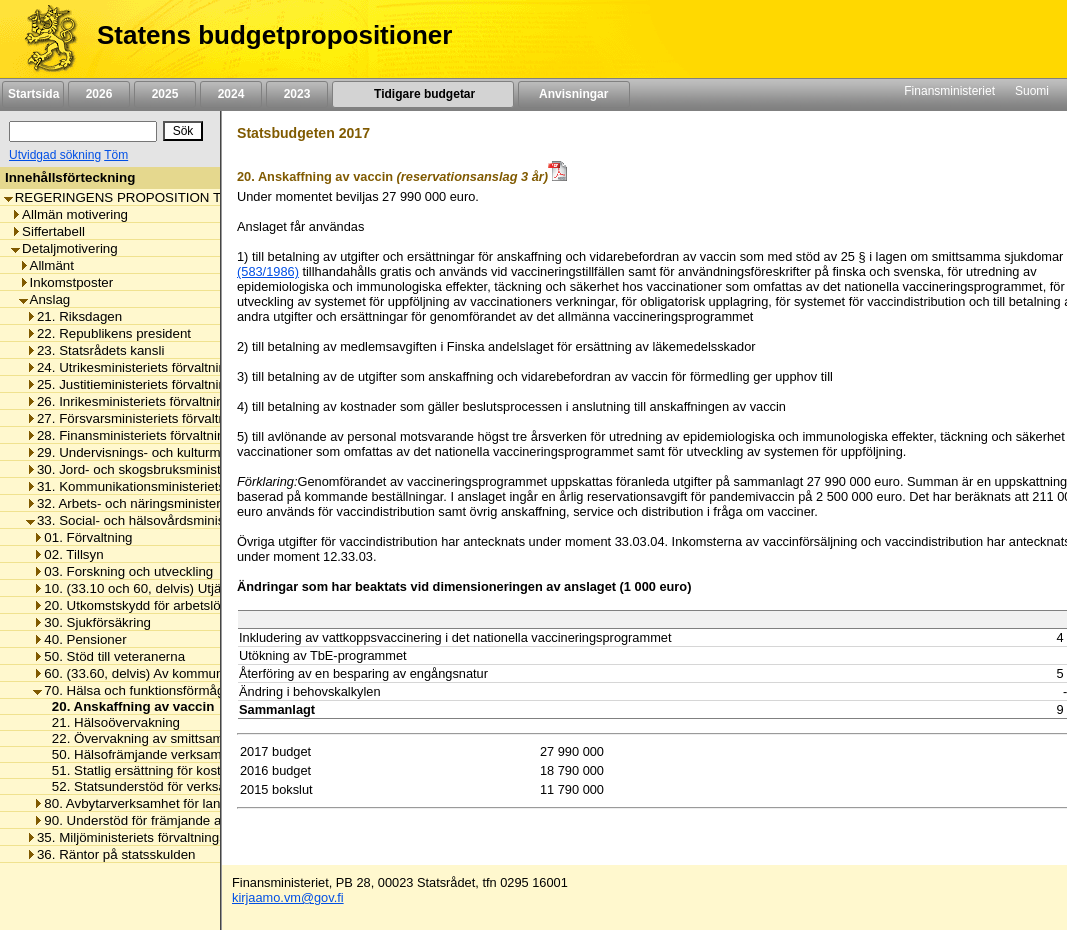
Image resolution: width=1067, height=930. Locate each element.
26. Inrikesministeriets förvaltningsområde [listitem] (154, 401)
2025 (165, 94)
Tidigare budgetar (422, 94)
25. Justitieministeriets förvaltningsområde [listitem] (155, 384)
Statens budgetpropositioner (274, 35)
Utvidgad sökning (55, 155)
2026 (99, 94)
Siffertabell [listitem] (48, 231)
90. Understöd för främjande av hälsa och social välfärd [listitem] (201, 820)
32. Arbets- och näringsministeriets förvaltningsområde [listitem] (192, 503)
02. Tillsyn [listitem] (68, 554)
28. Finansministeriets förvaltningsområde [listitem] (155, 435)
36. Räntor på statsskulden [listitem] (111, 854)
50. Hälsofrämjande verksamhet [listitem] (140, 754)
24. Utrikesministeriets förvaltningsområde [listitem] (155, 367)
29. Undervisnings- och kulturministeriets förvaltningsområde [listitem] (210, 452)
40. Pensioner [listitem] (79, 639)
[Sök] (83, 131)
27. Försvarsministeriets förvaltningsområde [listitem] (161, 418)
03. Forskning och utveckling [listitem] (123, 571)
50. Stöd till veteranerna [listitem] (109, 656)
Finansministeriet (949, 91)
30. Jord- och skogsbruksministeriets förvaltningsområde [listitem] (198, 469)
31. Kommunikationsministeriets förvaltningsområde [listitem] (184, 486)
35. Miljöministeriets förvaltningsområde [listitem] (148, 837)
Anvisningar (574, 94)
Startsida (33, 94)
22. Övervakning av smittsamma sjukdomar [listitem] (174, 738)
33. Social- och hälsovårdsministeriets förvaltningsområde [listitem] (202, 520)
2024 (231, 94)
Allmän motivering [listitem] (69, 214)
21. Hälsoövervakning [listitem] (110, 722)
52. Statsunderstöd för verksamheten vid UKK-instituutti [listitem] (210, 786)
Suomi (1032, 91)
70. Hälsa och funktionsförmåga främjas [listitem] (156, 690)
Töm (116, 155)
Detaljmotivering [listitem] (64, 248)
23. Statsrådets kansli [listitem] (95, 350)
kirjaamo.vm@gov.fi (288, 897)
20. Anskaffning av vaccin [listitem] (128, 706)
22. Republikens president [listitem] (108, 333)
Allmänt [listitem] (46, 265)
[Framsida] (43, 39)
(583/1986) (268, 271)
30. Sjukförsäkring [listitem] (92, 622)
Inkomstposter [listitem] (66, 282)
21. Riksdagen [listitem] (74, 316)
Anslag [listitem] (45, 299)
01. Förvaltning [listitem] (82, 537)
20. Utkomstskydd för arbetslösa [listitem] (133, 605)
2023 (297, 94)
